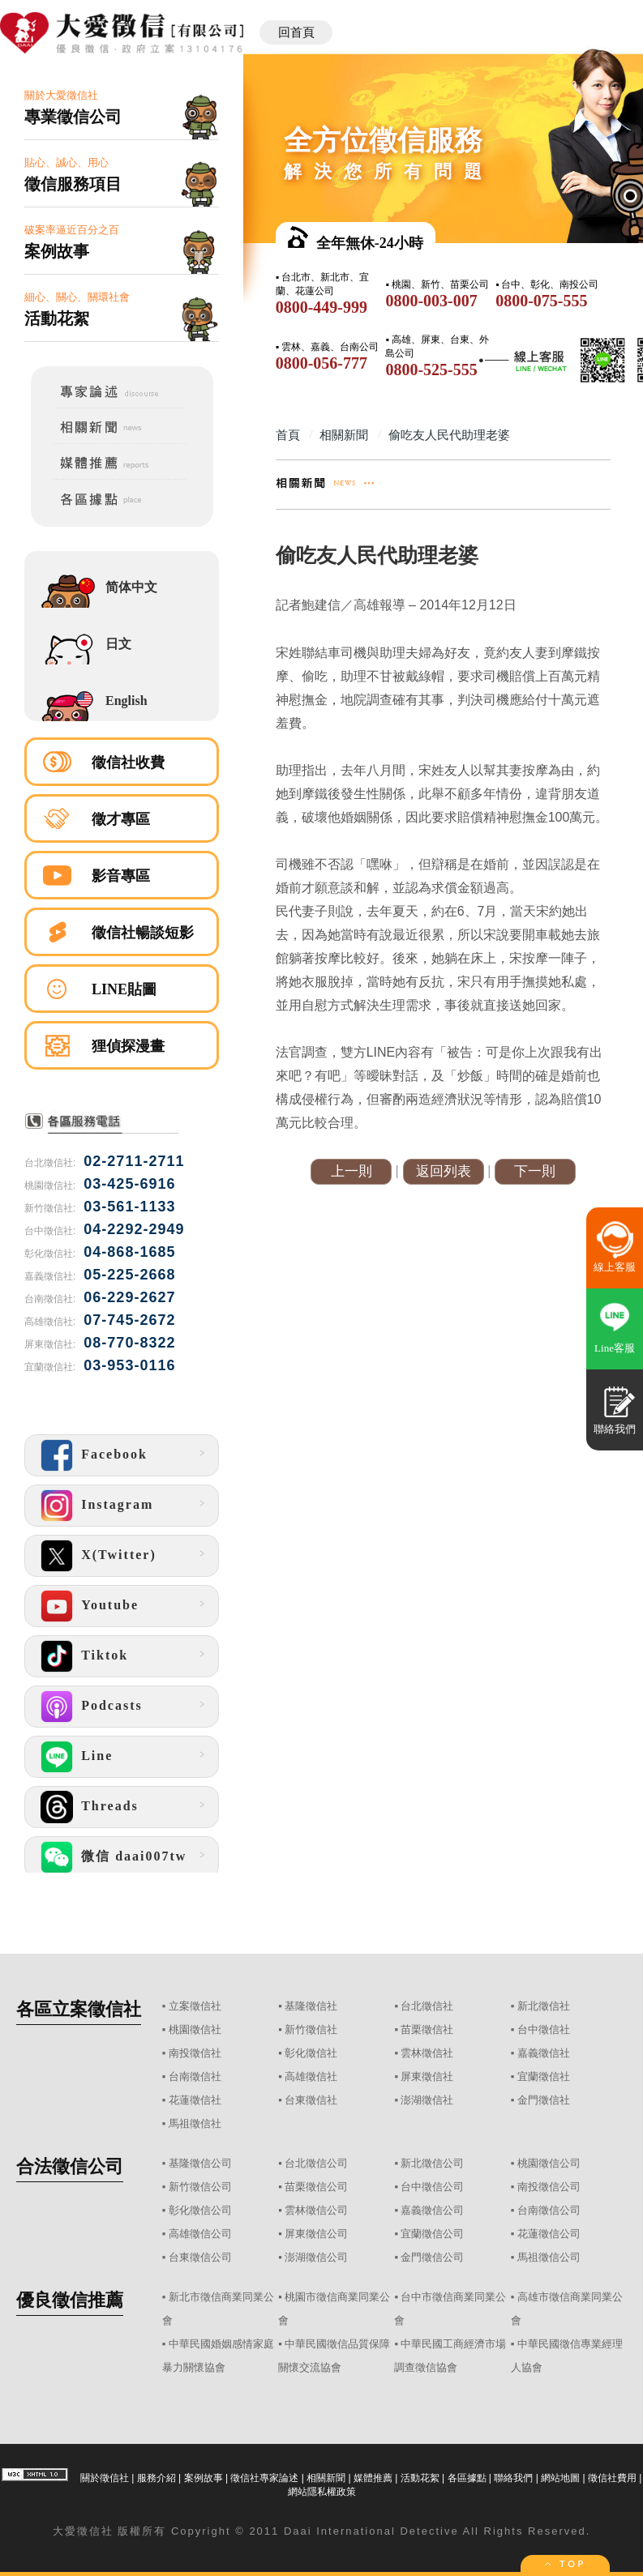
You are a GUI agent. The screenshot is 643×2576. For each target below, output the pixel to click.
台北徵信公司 (316, 2163)
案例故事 (203, 2478)
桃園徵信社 (195, 2029)
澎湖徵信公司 (316, 2257)
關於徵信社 (104, 2478)
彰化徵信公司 (200, 2210)
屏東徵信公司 (316, 2234)
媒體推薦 (373, 2478)
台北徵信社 (427, 2006)
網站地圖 (560, 2478)
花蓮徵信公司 (549, 2234)
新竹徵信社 (311, 2029)
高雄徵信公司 (200, 2234)
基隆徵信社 (311, 2006)
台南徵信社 (195, 2076)
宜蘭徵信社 (543, 2076)
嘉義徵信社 (543, 2053)
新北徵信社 (543, 2006)
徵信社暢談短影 (143, 933)
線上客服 (615, 1267)
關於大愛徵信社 (121, 108)
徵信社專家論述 (264, 2478)
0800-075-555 (541, 301)
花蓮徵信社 (195, 2100)
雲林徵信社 (427, 2053)
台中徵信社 (543, 2029)
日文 (118, 644)
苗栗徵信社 (427, 2029)
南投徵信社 (195, 2053)
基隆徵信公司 (200, 2163)
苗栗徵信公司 (316, 2187)
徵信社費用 (612, 2478)
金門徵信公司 (432, 2257)
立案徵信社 (195, 2006)
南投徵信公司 (549, 2187)
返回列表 (443, 1171)
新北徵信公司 (432, 2163)
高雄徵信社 (311, 2076)
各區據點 (467, 2478)
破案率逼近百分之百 (121, 243)
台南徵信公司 (549, 2210)
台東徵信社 (311, 2100)
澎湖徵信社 (427, 2100)
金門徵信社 (543, 2100)
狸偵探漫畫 (128, 1046)
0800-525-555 (431, 369)
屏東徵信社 (427, 2076)
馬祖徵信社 (195, 2123)
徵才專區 (121, 819)
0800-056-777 (321, 363)
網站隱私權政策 (322, 2491)
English (126, 700)
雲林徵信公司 (316, 2210)
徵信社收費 (128, 762)
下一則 (534, 1171)
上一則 (351, 1171)
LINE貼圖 (124, 989)
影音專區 (121, 876)
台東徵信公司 (200, 2257)
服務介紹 (156, 2478)
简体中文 (131, 587)
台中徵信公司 (432, 2187)
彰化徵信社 (311, 2053)
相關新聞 (325, 2478)
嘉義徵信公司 (432, 2210)
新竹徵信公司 (200, 2187)
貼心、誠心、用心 (121, 175)
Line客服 (614, 1348)
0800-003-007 (431, 301)
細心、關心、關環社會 (121, 310)
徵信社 (95, 2531)
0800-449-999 (321, 307)
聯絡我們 (513, 2478)
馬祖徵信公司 (549, 2257)
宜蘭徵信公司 (432, 2234)
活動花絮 (420, 2478)
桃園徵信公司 (549, 2163)
